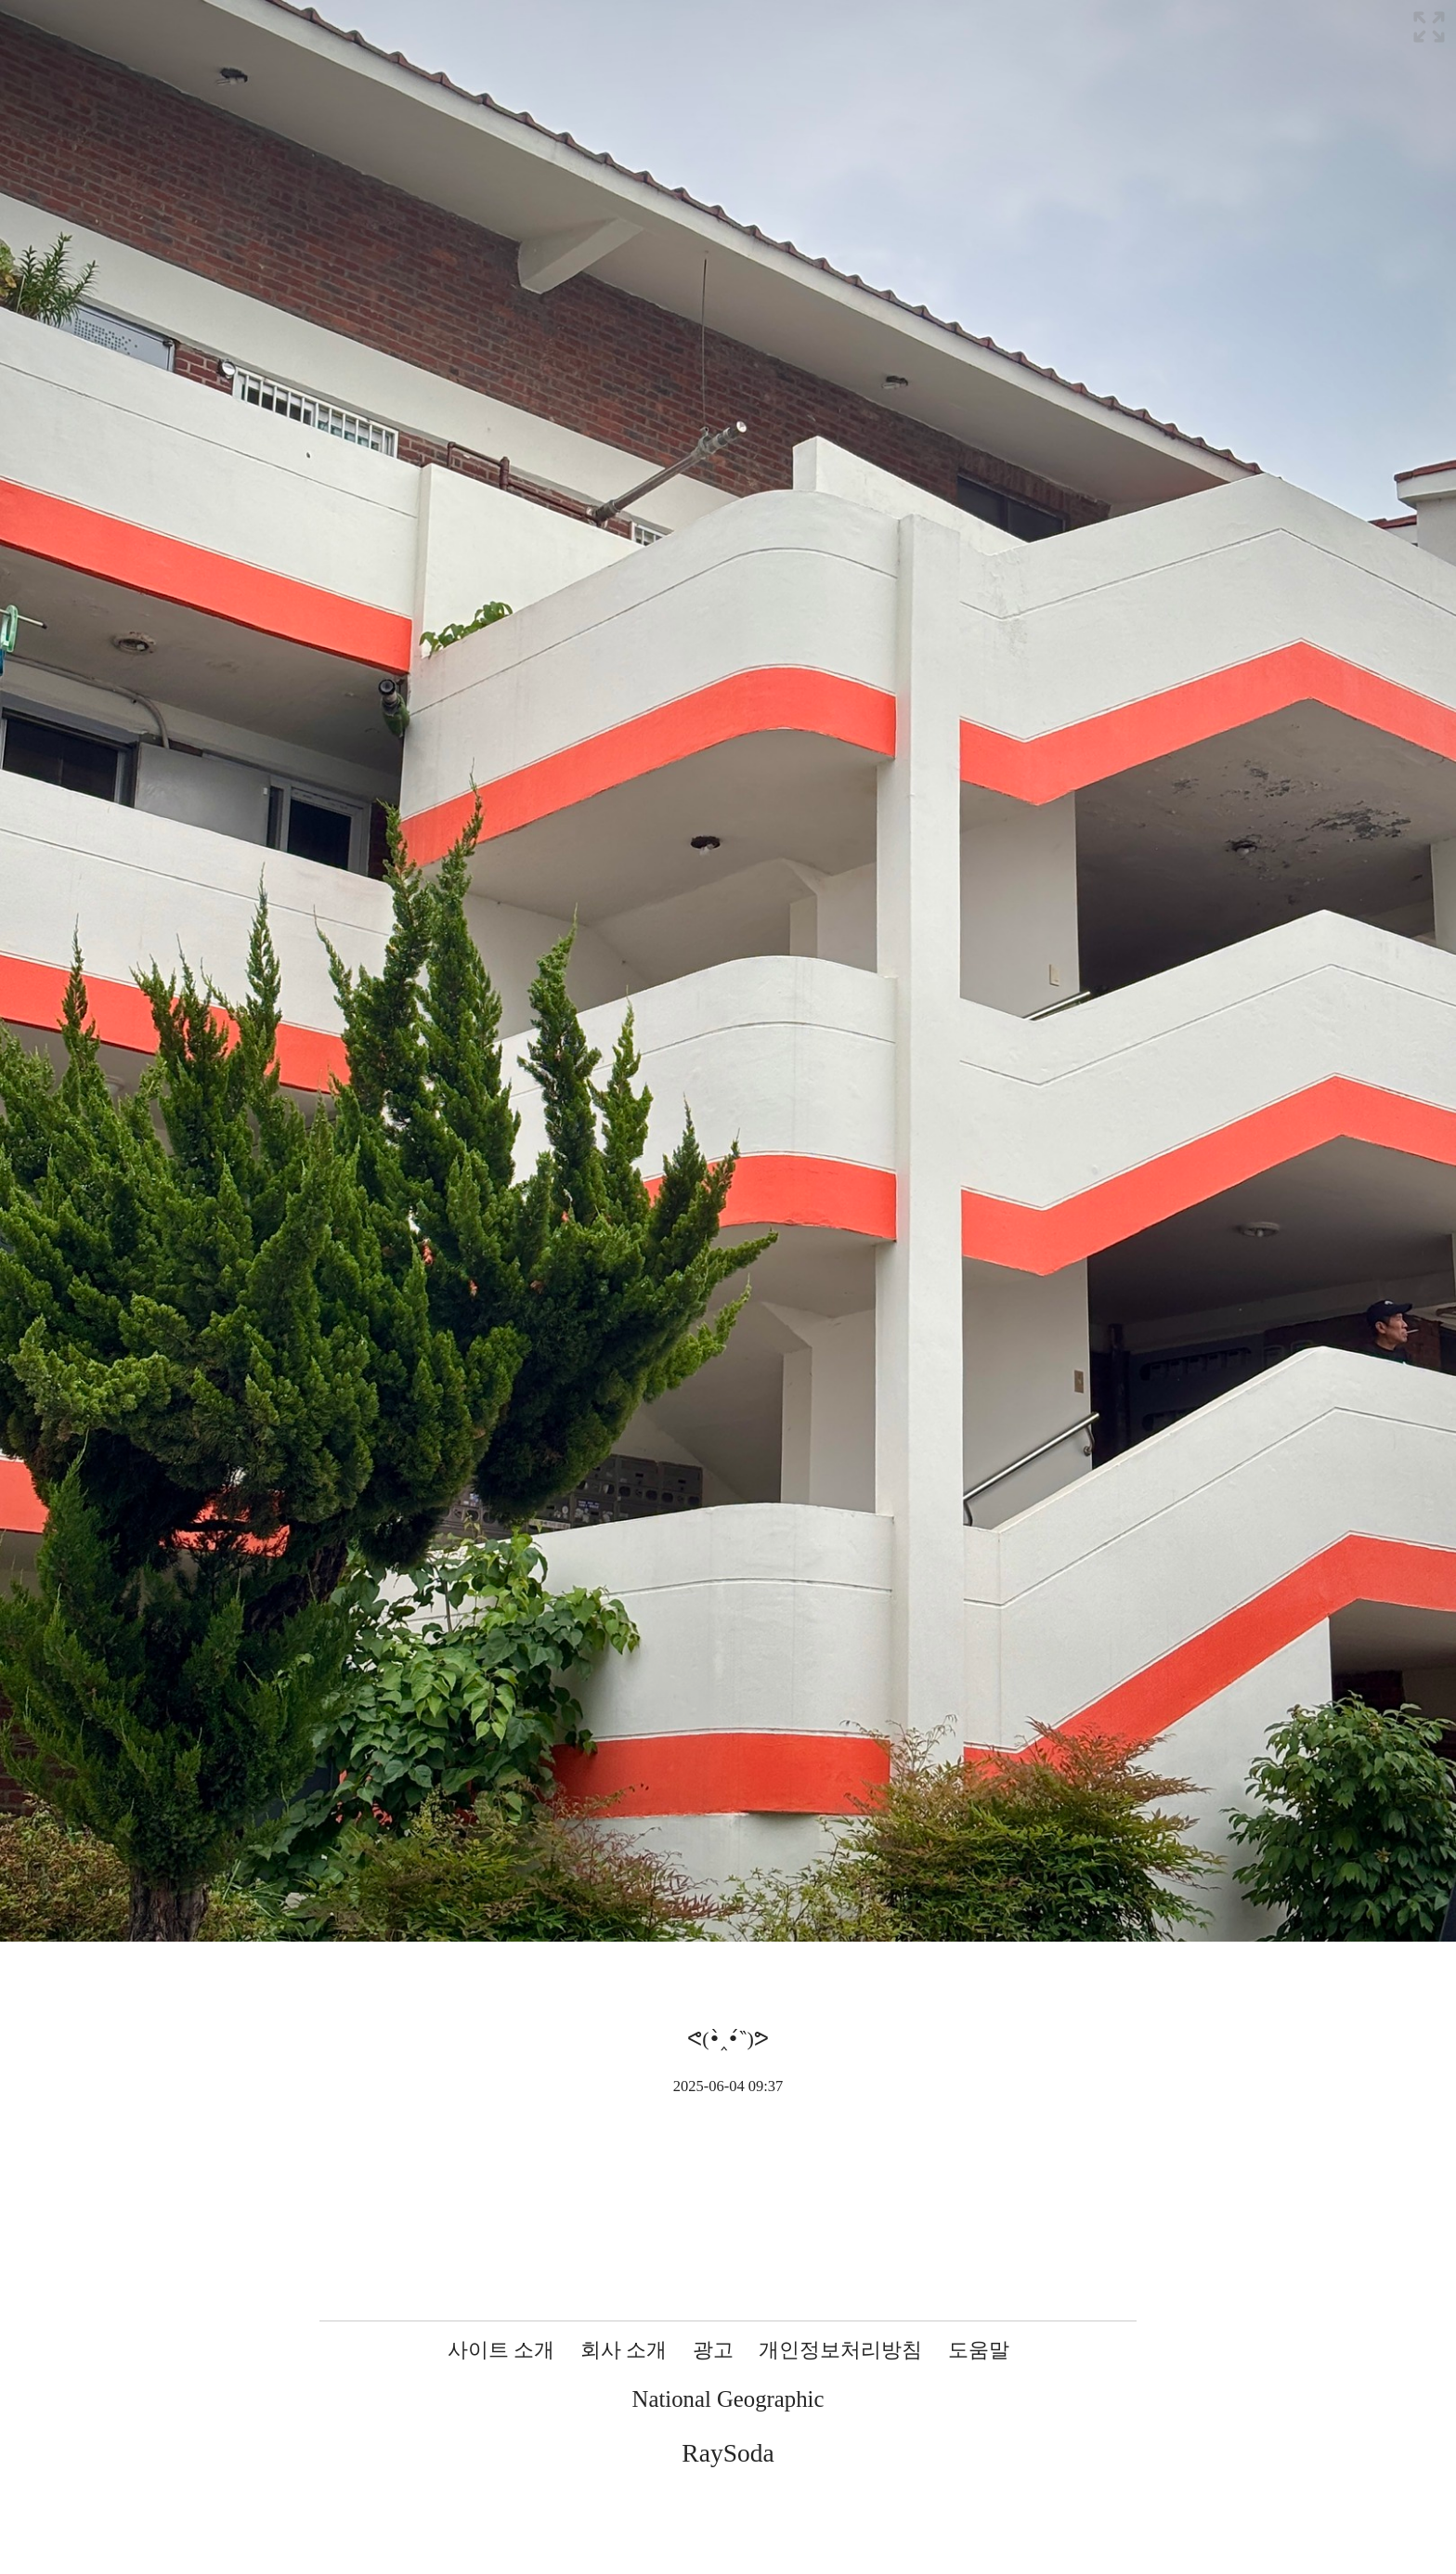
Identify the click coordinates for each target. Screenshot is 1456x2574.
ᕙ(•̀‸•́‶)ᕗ (728, 2038)
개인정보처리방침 (840, 2349)
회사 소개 (624, 2349)
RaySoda (728, 2452)
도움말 (978, 2349)
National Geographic (728, 2399)
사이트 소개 (501, 2349)
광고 (713, 2349)
